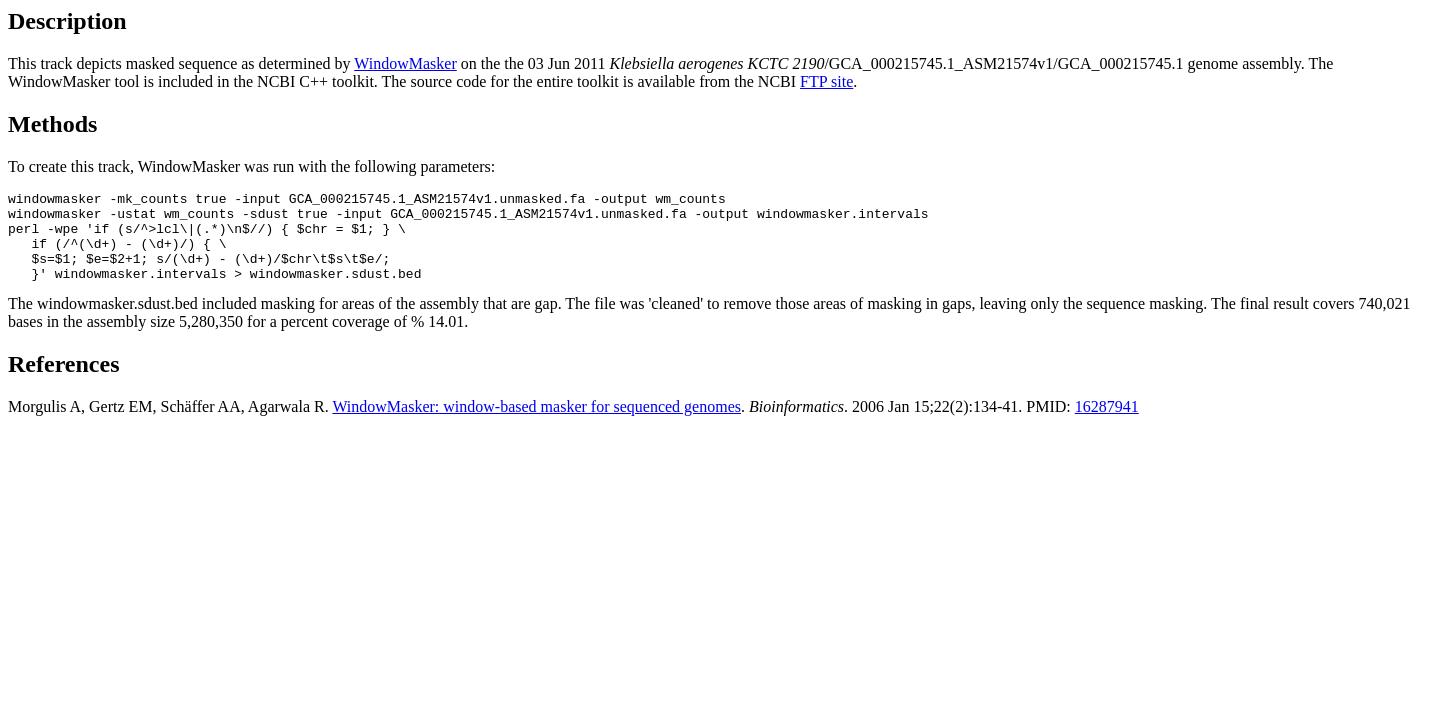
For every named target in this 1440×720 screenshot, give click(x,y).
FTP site (826, 81)
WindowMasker (405, 63)
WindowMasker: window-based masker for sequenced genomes (536, 424)
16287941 (1107, 424)
